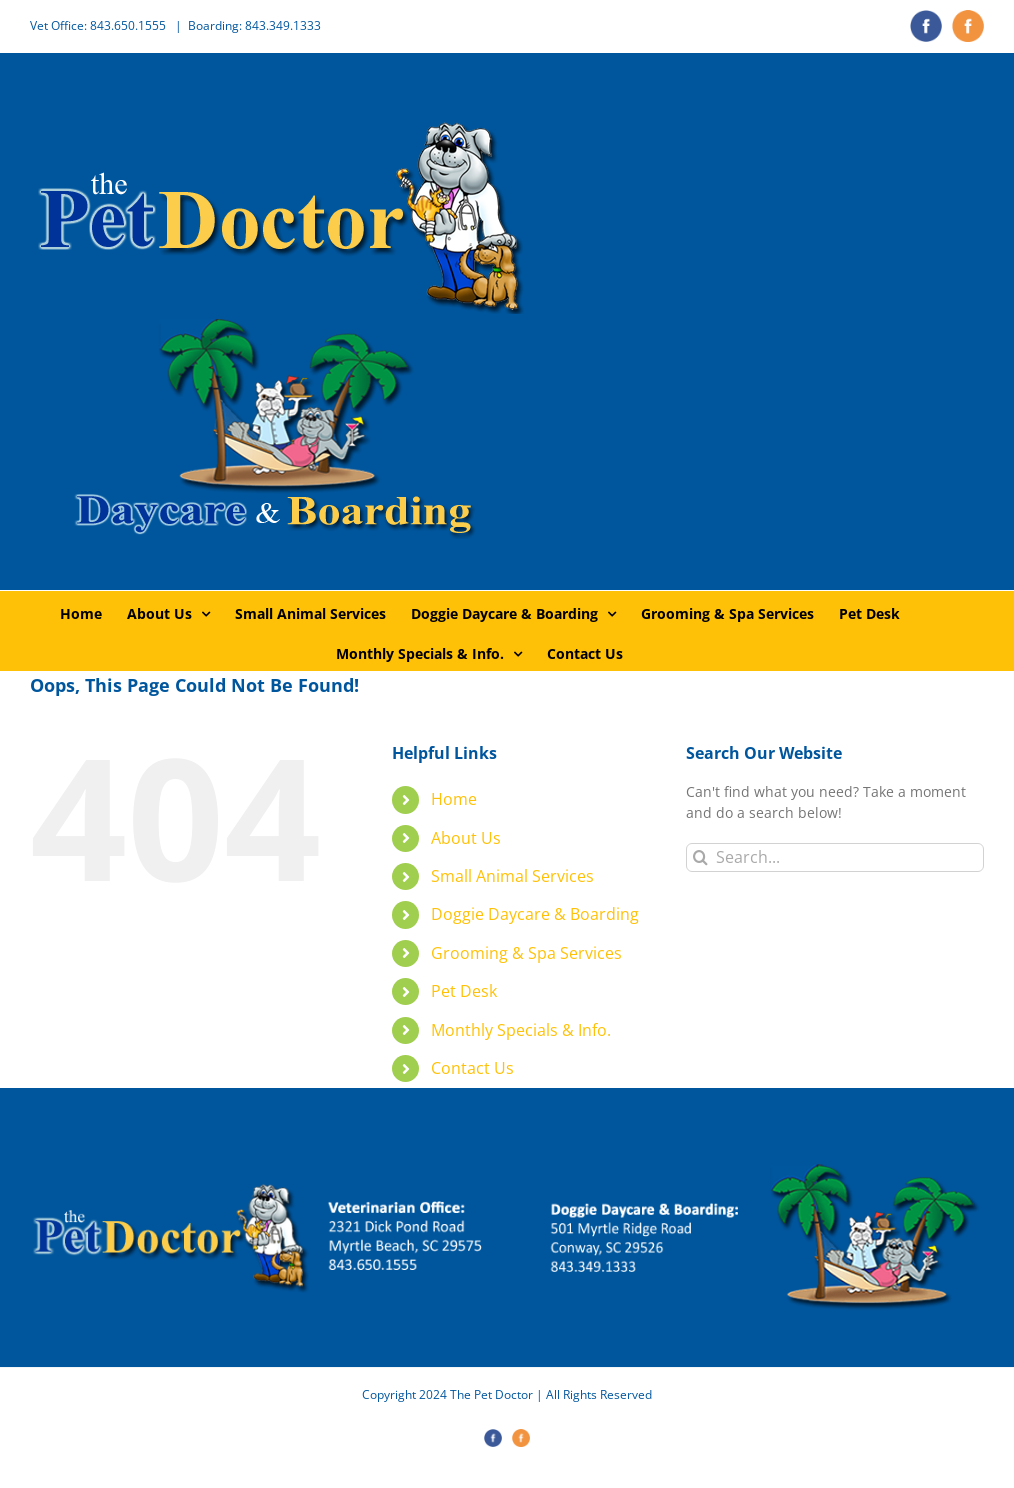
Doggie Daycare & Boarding (535, 914)
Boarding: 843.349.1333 (254, 25)
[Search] (700, 857)
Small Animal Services (512, 876)
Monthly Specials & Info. (521, 1030)
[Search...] (835, 857)
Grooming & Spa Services (526, 953)
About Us (466, 838)
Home (454, 799)
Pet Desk (464, 991)
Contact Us (472, 1068)
